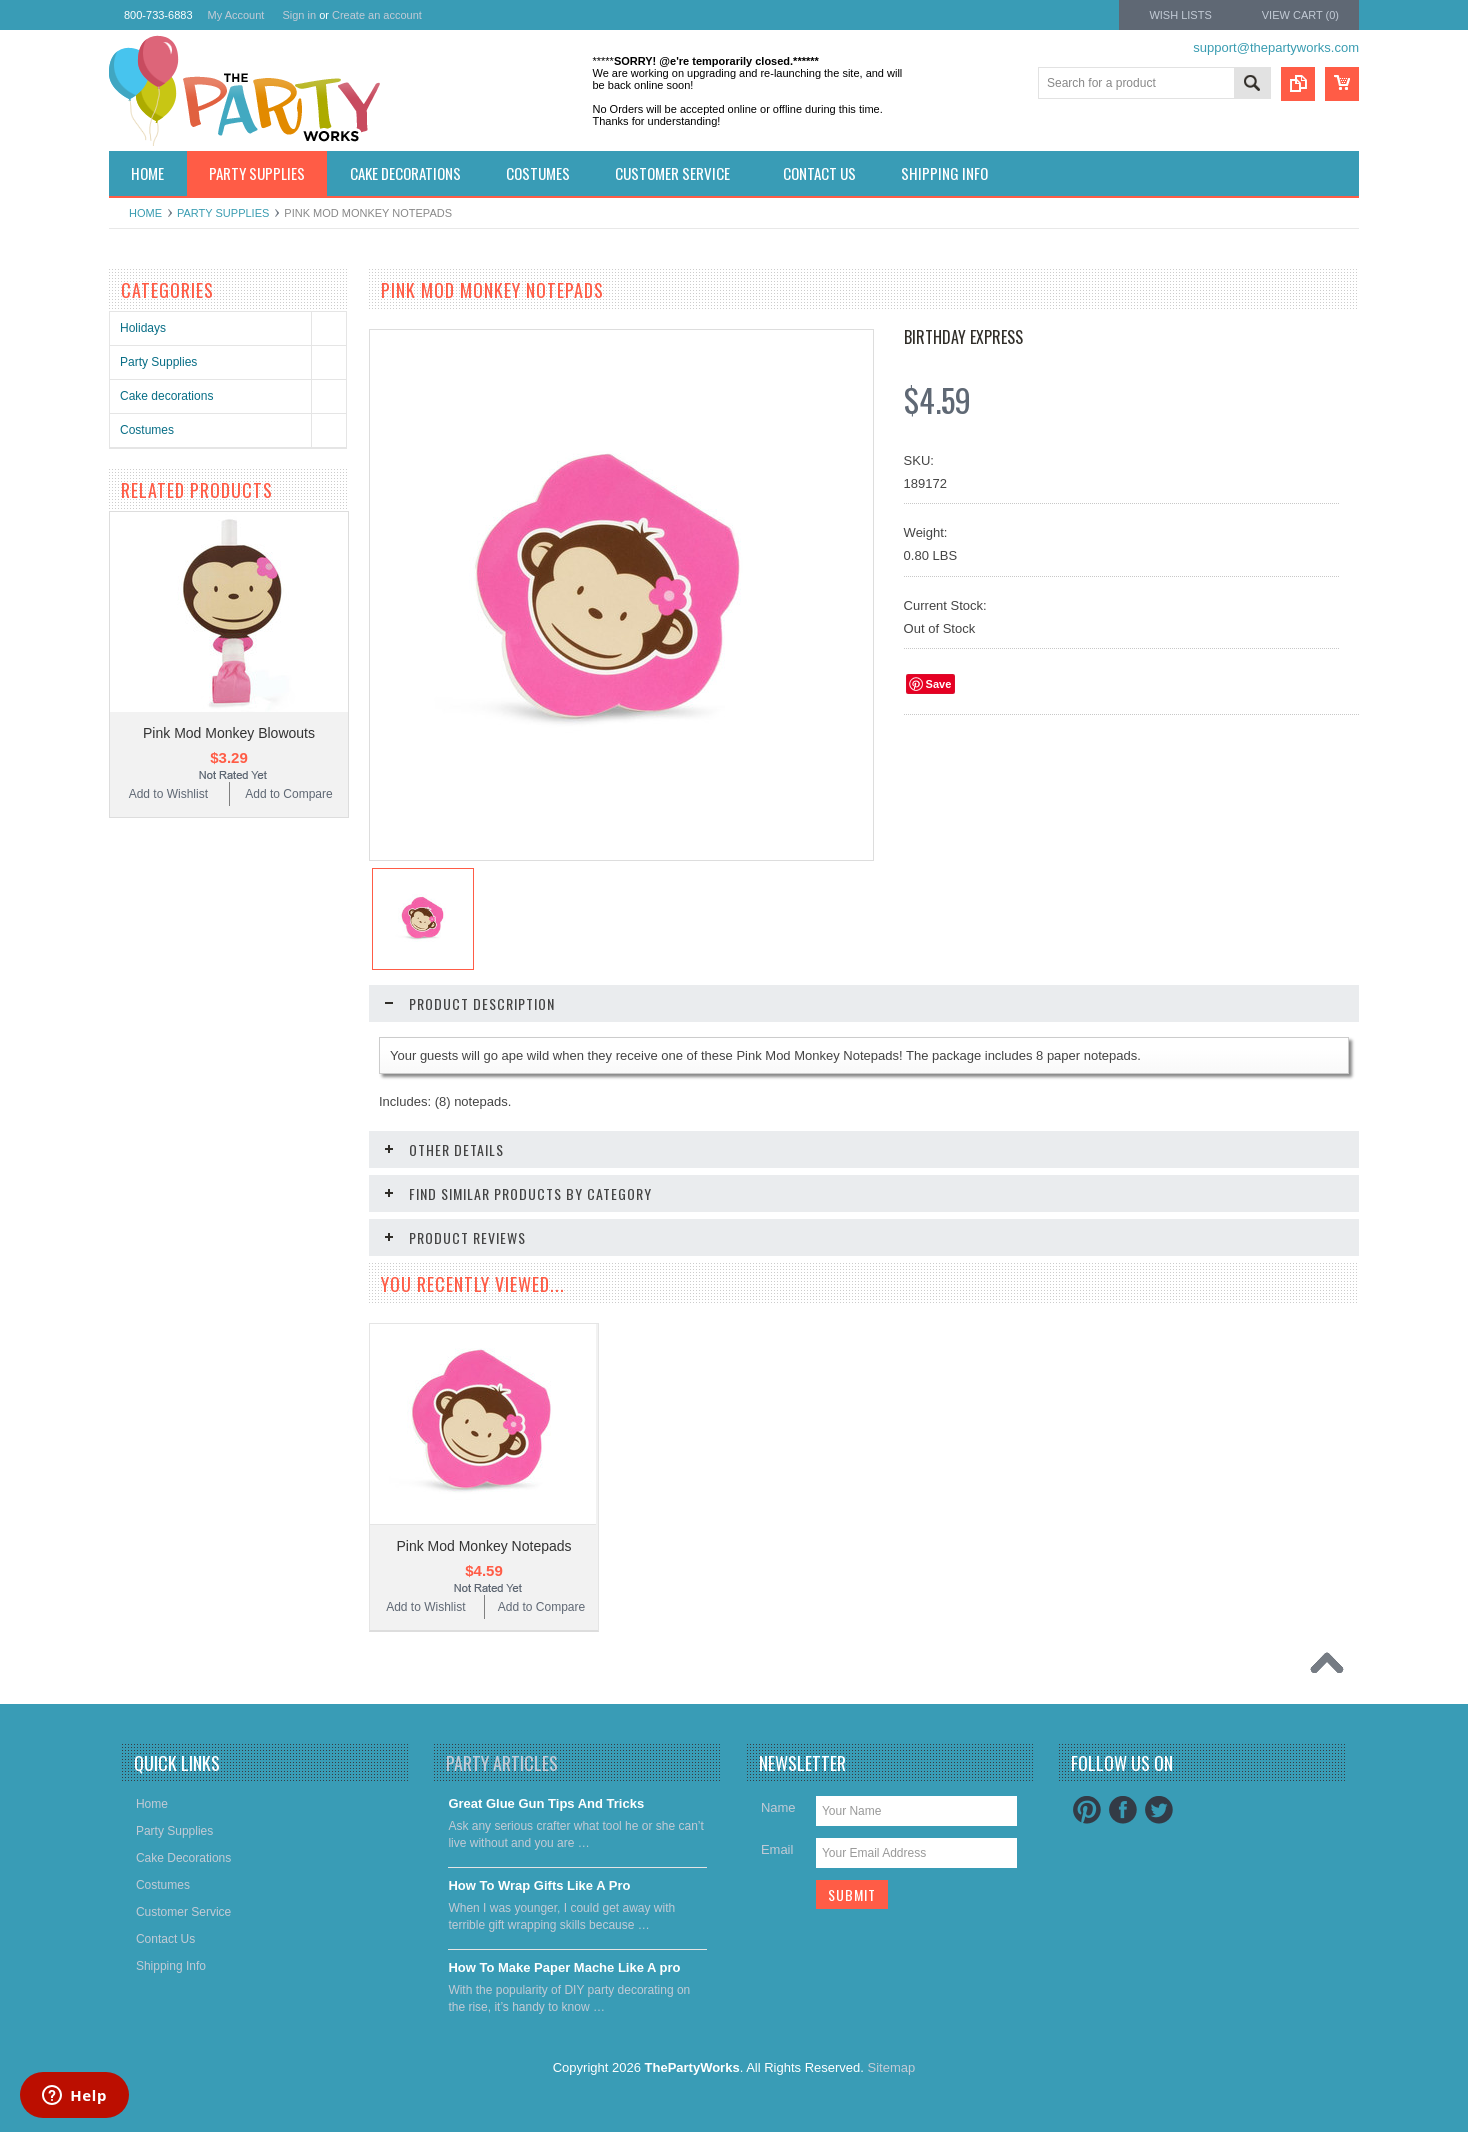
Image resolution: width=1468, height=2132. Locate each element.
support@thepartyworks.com (1276, 47)
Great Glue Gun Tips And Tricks (546, 1803)
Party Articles (502, 1763)
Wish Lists (1180, 15)
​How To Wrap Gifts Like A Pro (539, 1885)
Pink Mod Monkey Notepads (483, 1546)
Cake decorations (166, 396)
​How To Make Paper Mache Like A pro (564, 1967)
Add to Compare (288, 794)
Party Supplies (223, 213)
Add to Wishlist (168, 794)
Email (777, 1849)
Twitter (1159, 1810)
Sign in (299, 15)
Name (778, 1807)
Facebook (1123, 1810)
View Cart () (1300, 15)
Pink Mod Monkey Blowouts (229, 733)
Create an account (377, 15)
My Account (236, 15)
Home (145, 213)
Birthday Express (963, 337)
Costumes (147, 430)
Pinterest (1087, 1810)
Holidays (143, 328)
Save (939, 684)
